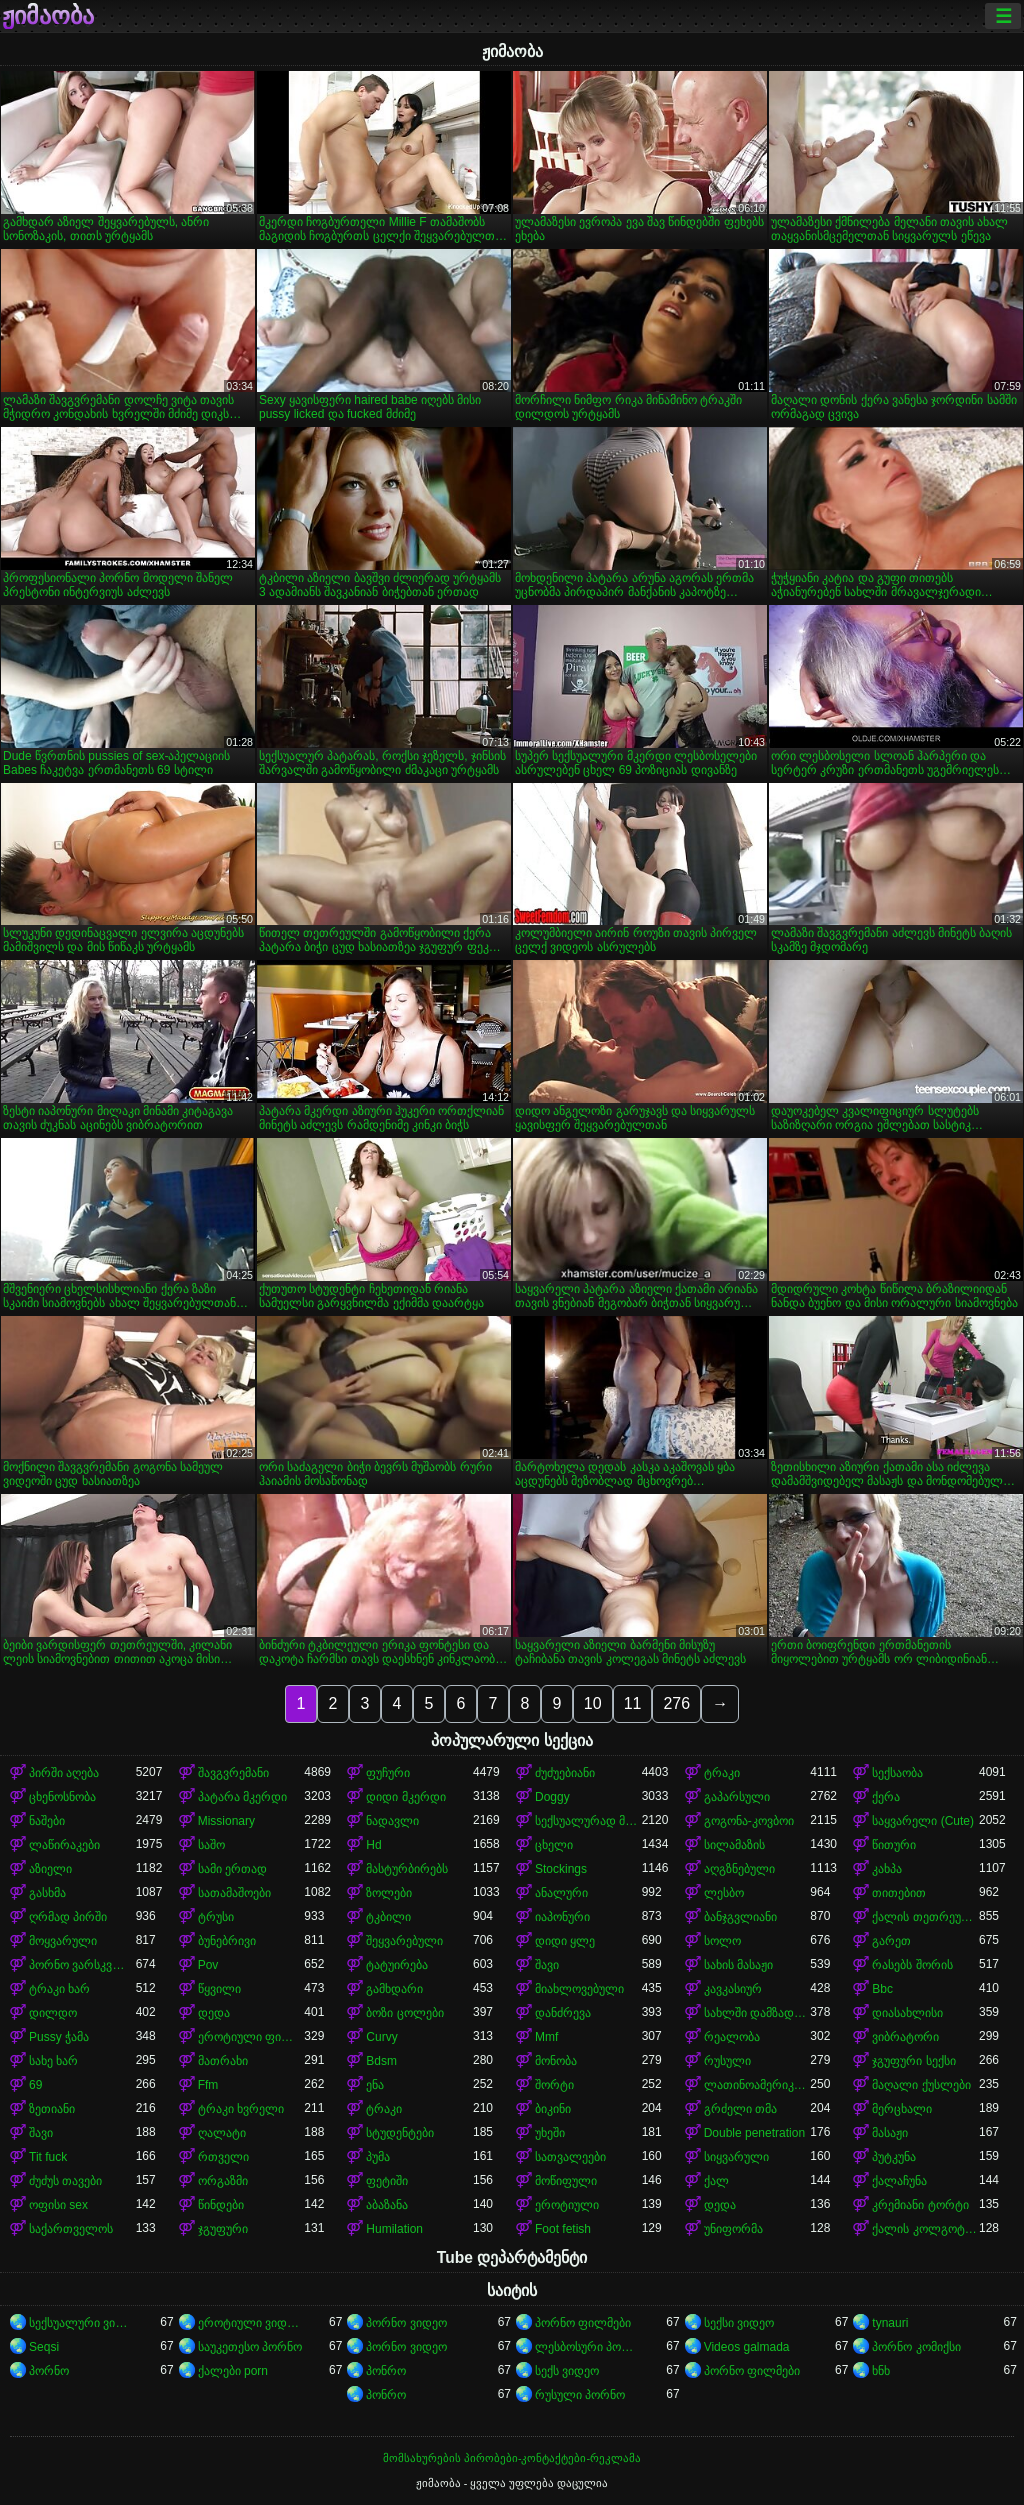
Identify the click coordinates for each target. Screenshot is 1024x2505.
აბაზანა (387, 2205)
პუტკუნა (894, 2157)
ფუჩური (388, 1773)
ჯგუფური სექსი (913, 2061)
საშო (211, 1845)
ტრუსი (216, 1917)
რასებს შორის (912, 1965)
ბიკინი (553, 2109)
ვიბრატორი (905, 2037)
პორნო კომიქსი (916, 2347)
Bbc (882, 1989)
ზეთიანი (52, 2109)
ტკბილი (388, 1917)
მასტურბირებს (407, 1869)
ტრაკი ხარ (59, 1989)
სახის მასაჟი (738, 1965)
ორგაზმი (223, 2181)
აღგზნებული (739, 1869)
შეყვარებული (404, 1941)
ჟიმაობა (48, 16)
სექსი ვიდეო (739, 2323)
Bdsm (381, 2061)
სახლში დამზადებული (757, 2013)
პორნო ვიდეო (406, 2323)
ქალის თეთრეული (925, 1917)
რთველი (223, 2157)
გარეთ (891, 1941)
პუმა (378, 2157)
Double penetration (754, 2133)
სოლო (722, 1941)
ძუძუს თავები (65, 2181)
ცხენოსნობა (62, 1797)
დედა (214, 2013)
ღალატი (222, 2133)
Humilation (394, 2229)
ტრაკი (722, 1773)
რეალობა (732, 2037)
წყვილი (219, 1989)
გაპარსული (737, 1797)
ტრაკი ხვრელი (241, 2109)
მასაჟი (890, 2133)
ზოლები (389, 1893)
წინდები (221, 2205)
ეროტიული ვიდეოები (251, 2323)
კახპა (887, 1869)
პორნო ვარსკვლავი (82, 1965)
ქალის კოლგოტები (925, 2229)
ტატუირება (397, 1965)
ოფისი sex (58, 2205)
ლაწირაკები (64, 1845)
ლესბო (724, 1893)
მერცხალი (902, 2109)
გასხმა (47, 1893)
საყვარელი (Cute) (923, 1821)
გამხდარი (394, 1989)
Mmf (546, 2037)
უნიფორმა (733, 2229)
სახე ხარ (53, 2061)
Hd (373, 1845)
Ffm (208, 2085)
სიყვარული (736, 2157)
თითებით (899, 1893)
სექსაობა (897, 1773)
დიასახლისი (907, 2013)
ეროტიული (567, 2205)
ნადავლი (392, 1821)
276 (676, 1703)
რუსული (727, 2061)
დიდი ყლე (565, 1941)
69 (35, 2085)
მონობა (556, 2061)
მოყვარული (63, 1941)
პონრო (386, 2371)
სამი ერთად (232, 1869)
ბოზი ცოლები (404, 2013)
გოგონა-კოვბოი (749, 1821)
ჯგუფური (223, 2229)
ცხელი (554, 1845)
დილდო (53, 2013)
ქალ (716, 2181)
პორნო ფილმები (583, 2323)
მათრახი (223, 2061)
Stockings (561, 1869)
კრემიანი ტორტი (920, 2205)
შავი (547, 1965)
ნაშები (47, 1821)
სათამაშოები (234, 1893)
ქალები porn (233, 2371)
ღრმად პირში (68, 1917)
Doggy (552, 1797)
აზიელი (50, 1869)
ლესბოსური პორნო (588, 2347)
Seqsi (44, 2347)
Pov (208, 1965)
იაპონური (562, 1917)
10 (593, 1703)
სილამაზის (734, 1845)
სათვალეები (570, 2157)
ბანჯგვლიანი (740, 1917)
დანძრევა (563, 2013)
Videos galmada (747, 2347)
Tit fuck (48, 2157)
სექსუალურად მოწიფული (588, 1821)
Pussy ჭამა (59, 2037)
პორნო (49, 2371)
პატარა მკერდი (242, 1797)
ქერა (886, 1797)
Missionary (226, 1821)
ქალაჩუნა (899, 2181)
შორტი (554, 2085)
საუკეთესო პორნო (250, 2347)
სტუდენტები (400, 2133)
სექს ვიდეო (567, 2371)
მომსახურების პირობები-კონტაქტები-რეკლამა (512, 2458)
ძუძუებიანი (565, 1773)
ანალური (561, 1893)
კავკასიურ (733, 1989)
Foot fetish (563, 2229)
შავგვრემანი (233, 1773)
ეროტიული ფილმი (251, 2037)
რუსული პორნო (580, 2395)
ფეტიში (387, 2181)
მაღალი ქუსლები (921, 2085)
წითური (894, 1845)
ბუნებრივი (227, 1941)
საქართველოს (71, 2229)
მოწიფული (566, 2181)
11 (633, 1703)
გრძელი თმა (740, 2109)
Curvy (381, 2037)
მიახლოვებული (579, 1989)
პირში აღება (64, 1773)
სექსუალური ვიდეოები (82, 2323)
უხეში (550, 2133)
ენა (375, 2085)
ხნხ (881, 2371)
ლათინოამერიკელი (757, 2085)
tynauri (890, 2323)
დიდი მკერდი (405, 1797)
